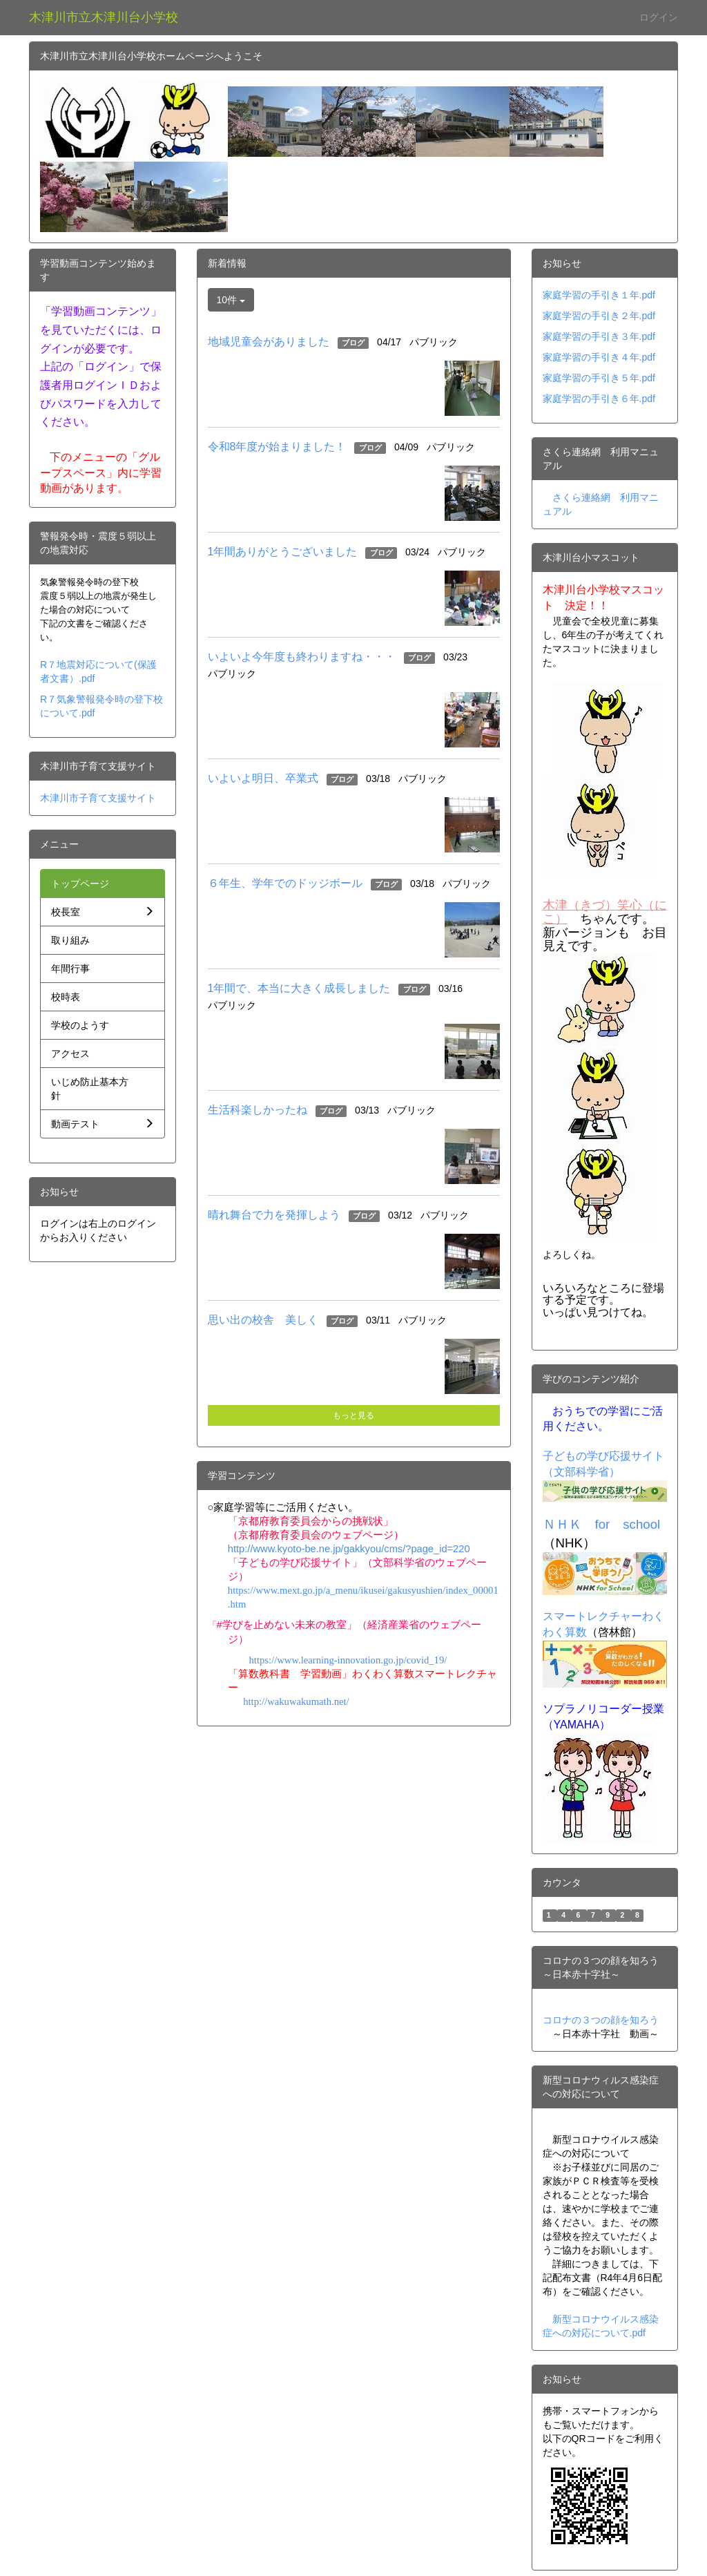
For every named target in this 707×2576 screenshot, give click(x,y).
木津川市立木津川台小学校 (103, 17)
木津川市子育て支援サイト (98, 797)
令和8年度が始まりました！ (277, 446)
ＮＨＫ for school (602, 1524)
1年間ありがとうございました (283, 551)
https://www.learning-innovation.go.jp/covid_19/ (348, 1660)
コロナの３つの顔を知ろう (601, 2019)
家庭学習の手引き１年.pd (597, 294)
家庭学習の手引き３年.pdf (599, 336)
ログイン (658, 17)
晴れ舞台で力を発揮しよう (274, 1215)
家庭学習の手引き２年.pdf (599, 315)
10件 (231, 299)
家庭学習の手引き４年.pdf (599, 357)
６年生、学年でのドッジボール (285, 883)
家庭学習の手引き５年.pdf (599, 377)
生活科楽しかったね (257, 1110)
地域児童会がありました (268, 341)
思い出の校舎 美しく (263, 1320)
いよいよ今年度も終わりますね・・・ (302, 656)
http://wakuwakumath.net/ (296, 1701)
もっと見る (353, 1415)
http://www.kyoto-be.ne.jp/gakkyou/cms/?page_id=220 (349, 1548)
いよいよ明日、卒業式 (263, 778)
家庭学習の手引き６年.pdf (599, 398)
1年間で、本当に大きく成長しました (299, 988)
